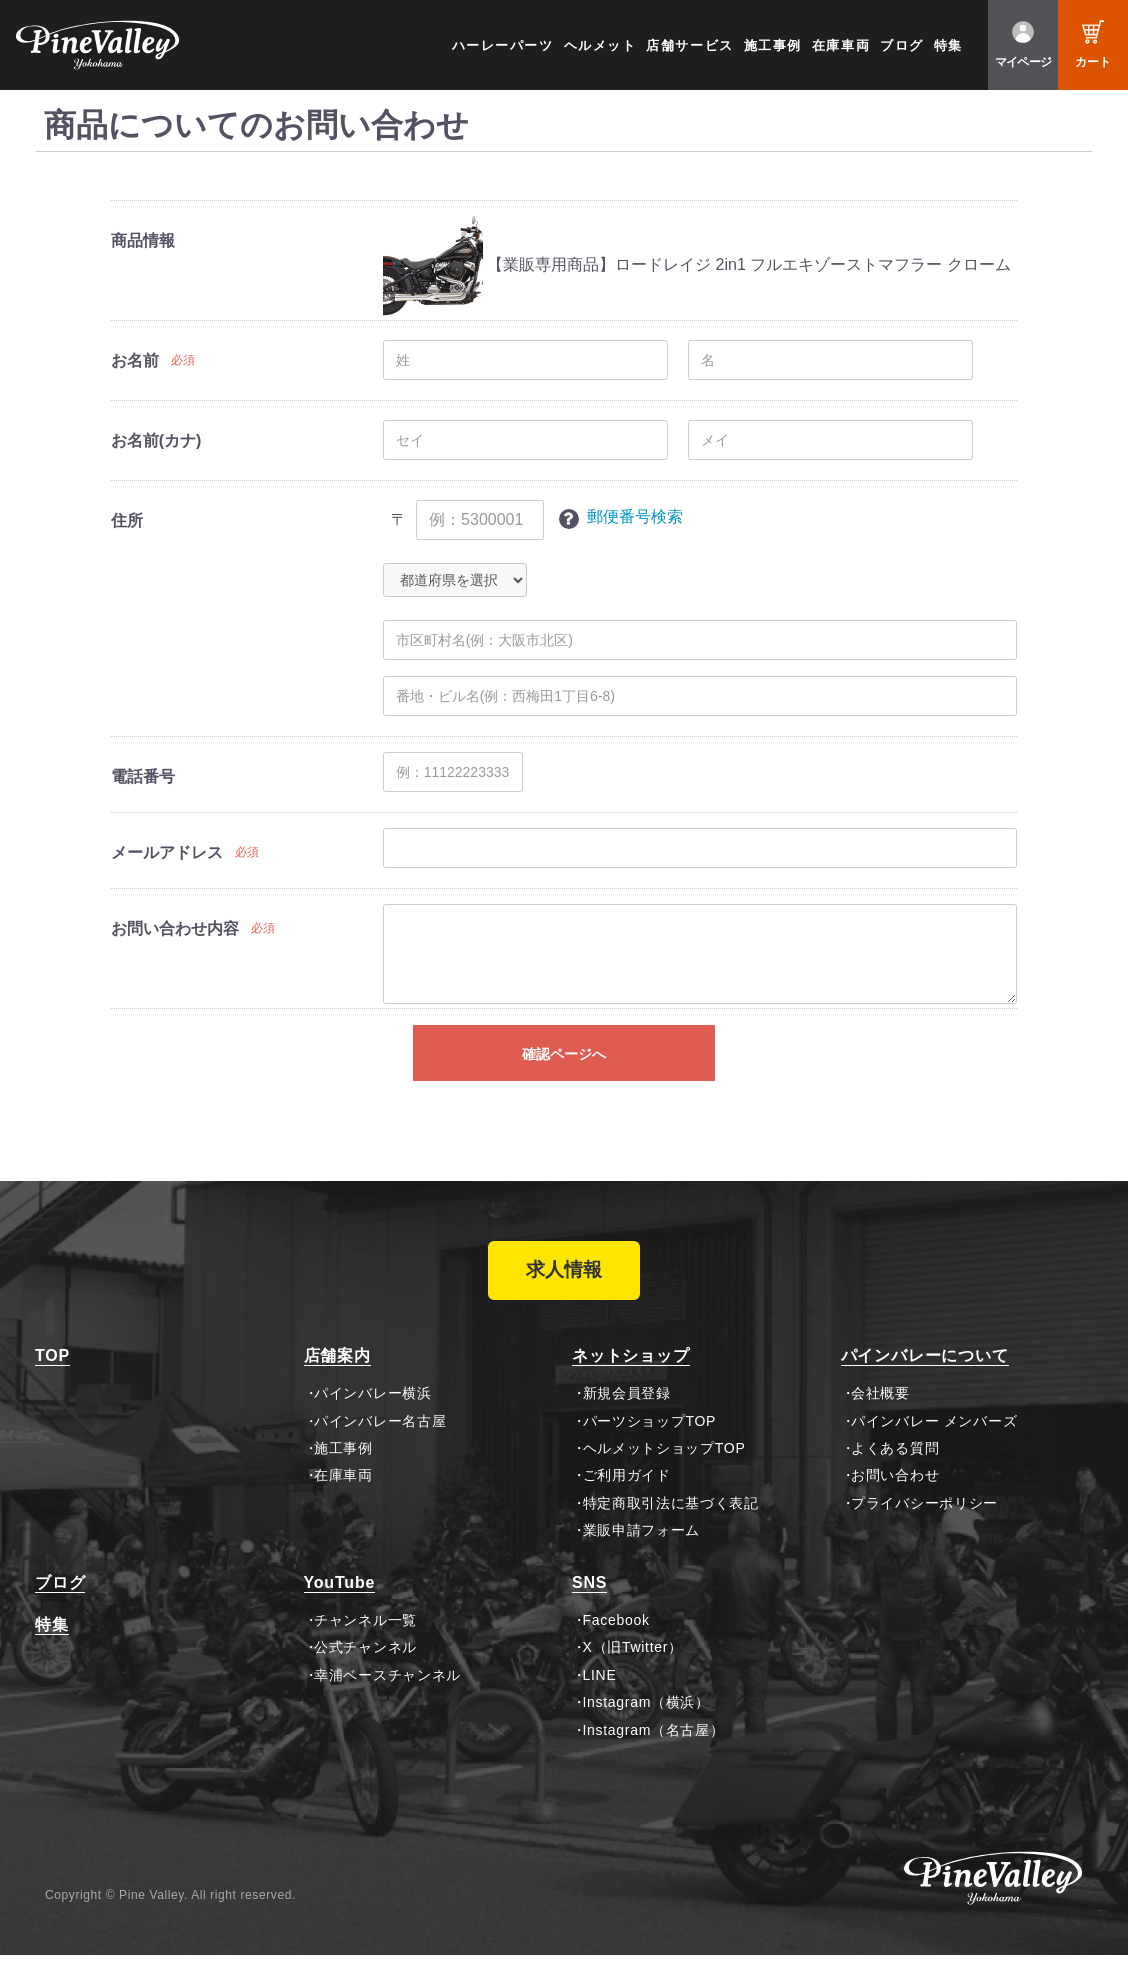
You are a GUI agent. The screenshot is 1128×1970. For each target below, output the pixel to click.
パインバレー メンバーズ (934, 1436)
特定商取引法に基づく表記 (671, 1518)
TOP (52, 1370)
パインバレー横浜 (373, 1408)
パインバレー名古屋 (380, 1436)
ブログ (902, 45)
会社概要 (880, 1408)
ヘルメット (600, 45)
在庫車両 (841, 45)
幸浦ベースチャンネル (387, 1690)
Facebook (616, 1635)
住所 (127, 520)
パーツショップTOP (650, 1436)
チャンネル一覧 (365, 1635)
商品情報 (143, 240)
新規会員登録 (627, 1408)
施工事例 (773, 45)
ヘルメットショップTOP (664, 1463)
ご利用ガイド (627, 1491)
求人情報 (564, 1278)
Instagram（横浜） (646, 1717)
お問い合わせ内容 (175, 928)
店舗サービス (689, 45)
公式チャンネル (365, 1662)
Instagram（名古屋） (654, 1745)
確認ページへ (564, 1054)
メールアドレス (167, 852)
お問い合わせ (895, 1491)
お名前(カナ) (156, 440)
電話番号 (143, 776)
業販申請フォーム (642, 1545)
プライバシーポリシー (924, 1518)
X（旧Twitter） (633, 1662)
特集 (948, 45)
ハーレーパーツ (503, 45)
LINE (600, 1690)
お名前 (135, 360)
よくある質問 (895, 1463)
